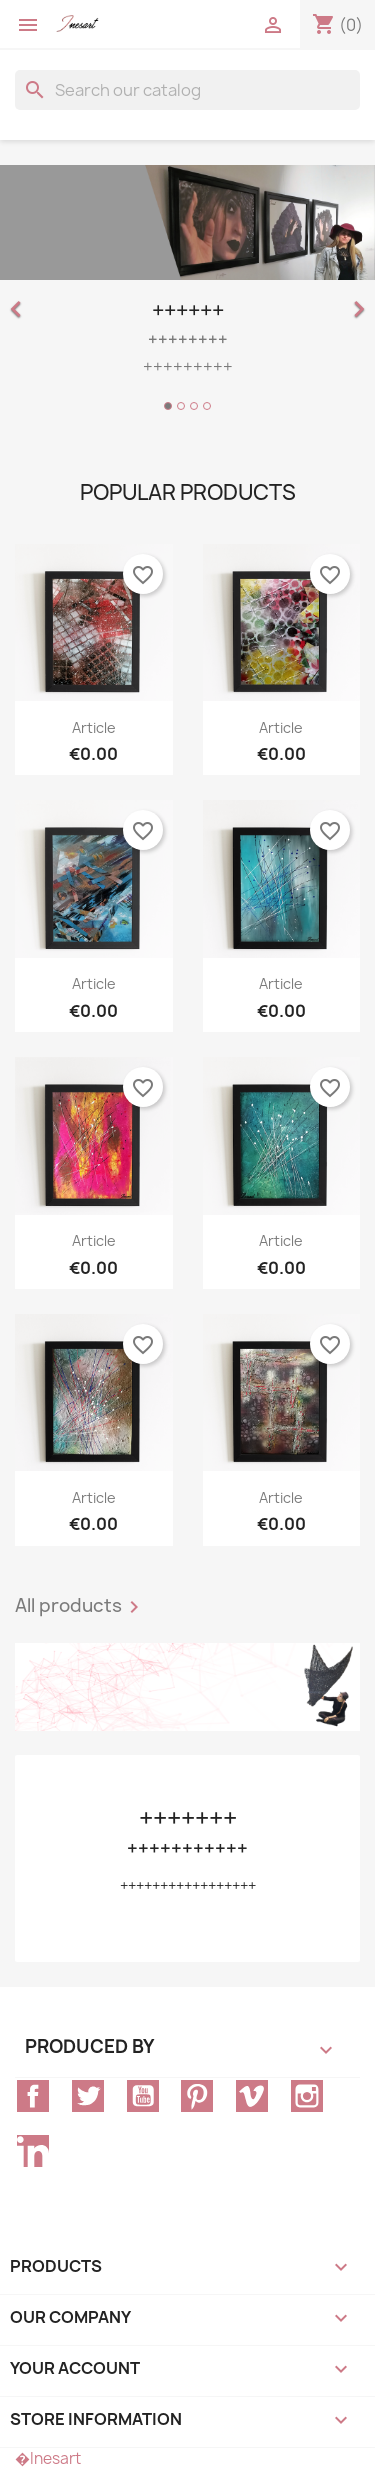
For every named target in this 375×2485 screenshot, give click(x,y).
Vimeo (252, 2096)
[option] (187, 291)
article (94, 727)
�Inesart (48, 2458)
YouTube (143, 2096)
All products (80, 1607)
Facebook (33, 2096)
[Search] (187, 90)
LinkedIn (33, 2151)
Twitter (88, 2096)
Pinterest (197, 2096)
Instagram (307, 2096)
